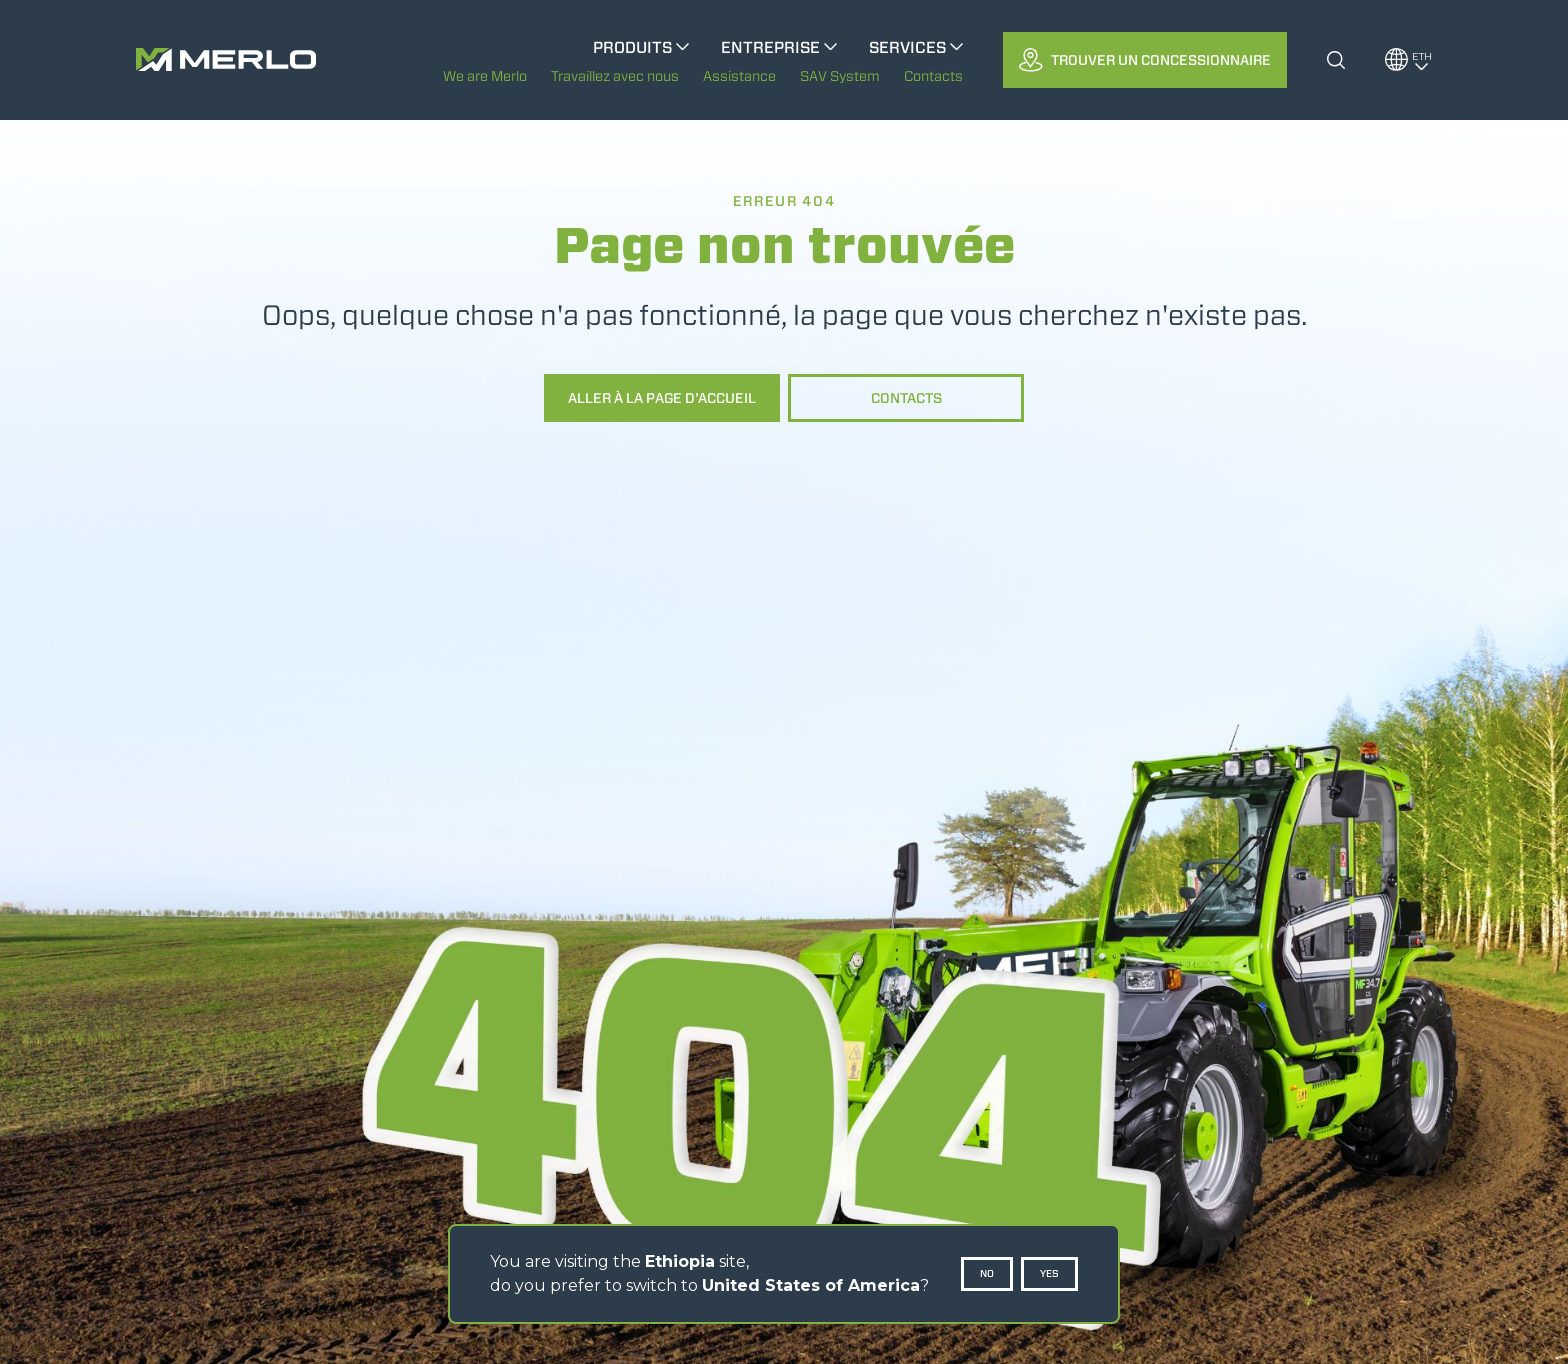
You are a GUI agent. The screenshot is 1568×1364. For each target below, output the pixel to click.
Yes (1049, 1273)
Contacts (906, 398)
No (987, 1273)
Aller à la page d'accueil (662, 398)
